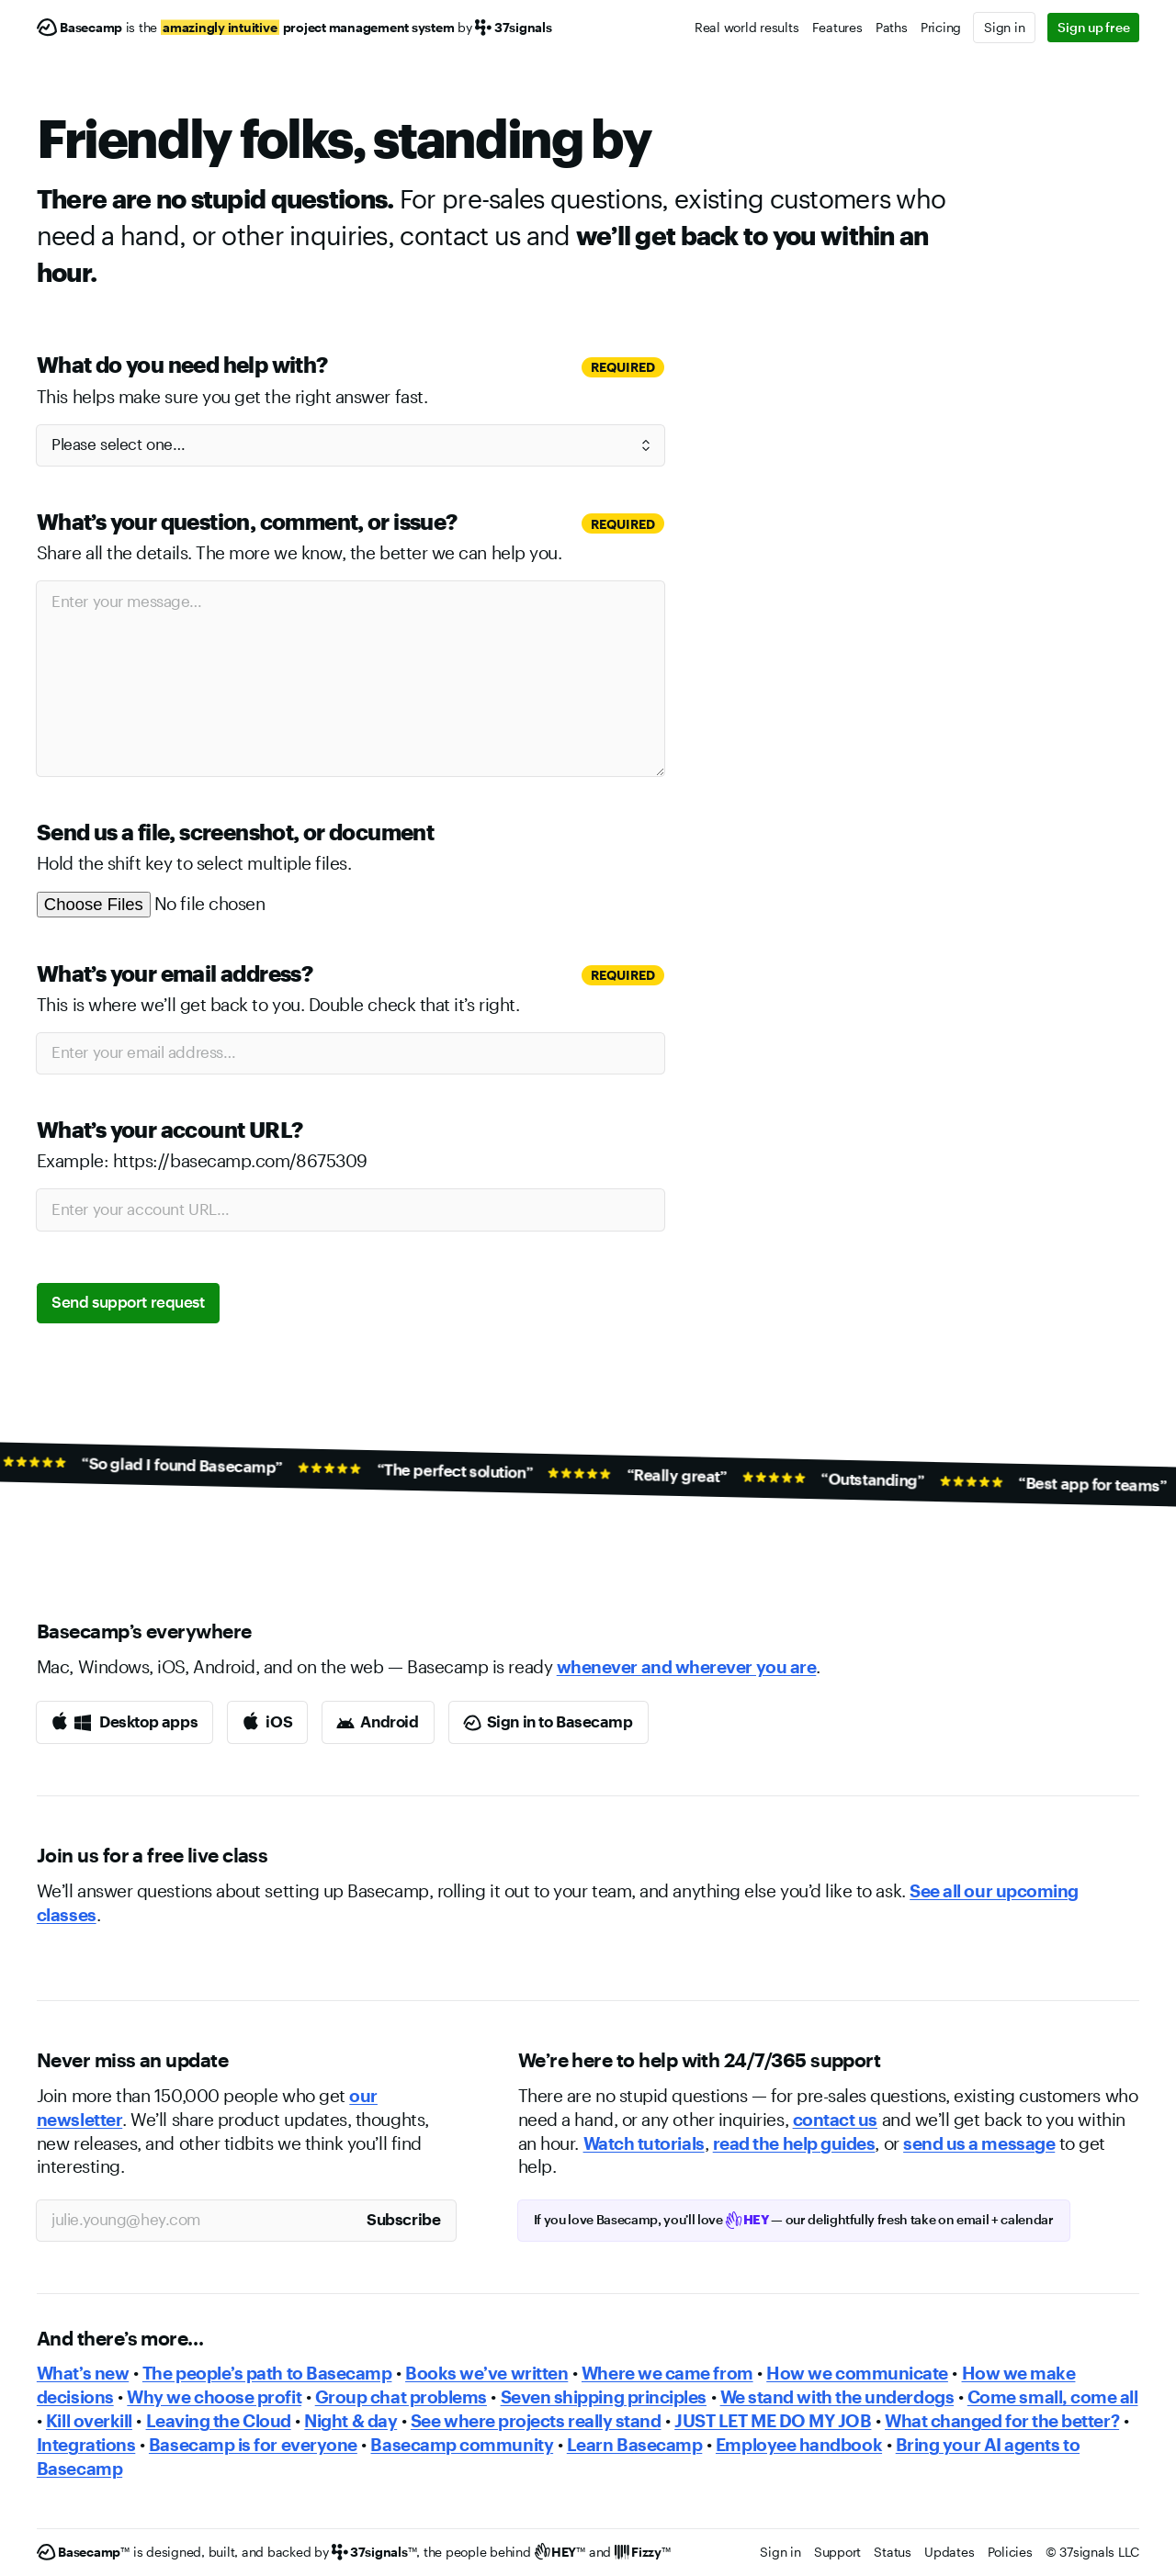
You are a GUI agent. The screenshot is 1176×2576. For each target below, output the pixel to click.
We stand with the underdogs (837, 2397)
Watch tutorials (644, 2143)
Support (837, 2551)
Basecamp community (461, 2445)
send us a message (979, 2143)
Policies (1010, 2551)
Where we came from (667, 2373)
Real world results (747, 27)
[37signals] (374, 2552)
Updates (949, 2551)
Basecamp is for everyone (253, 2445)
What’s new (83, 2373)
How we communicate (857, 2373)
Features (837, 27)
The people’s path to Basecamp (267, 2373)
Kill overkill (89, 2421)
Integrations (86, 2445)
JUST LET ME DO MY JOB (772, 2421)
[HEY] (560, 2552)
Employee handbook (799, 2445)
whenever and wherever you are (687, 1667)
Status (892, 2551)
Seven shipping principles (604, 2397)
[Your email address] (194, 2221)
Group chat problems (401, 2397)
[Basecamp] (79, 27)
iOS (279, 1721)
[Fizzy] (643, 2552)
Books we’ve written (486, 2373)
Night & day (350, 2421)
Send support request (127, 1301)
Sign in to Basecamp (560, 1721)
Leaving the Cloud (218, 2421)
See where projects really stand (536, 2421)
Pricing (941, 27)
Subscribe (403, 2219)
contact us (835, 2119)
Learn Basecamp (635, 2445)
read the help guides (794, 2143)
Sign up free (1093, 27)
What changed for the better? (1002, 2421)
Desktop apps (148, 1721)
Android (389, 1721)
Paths (892, 27)
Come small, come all (1052, 2397)
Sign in (1004, 27)
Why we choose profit (214, 2397)
